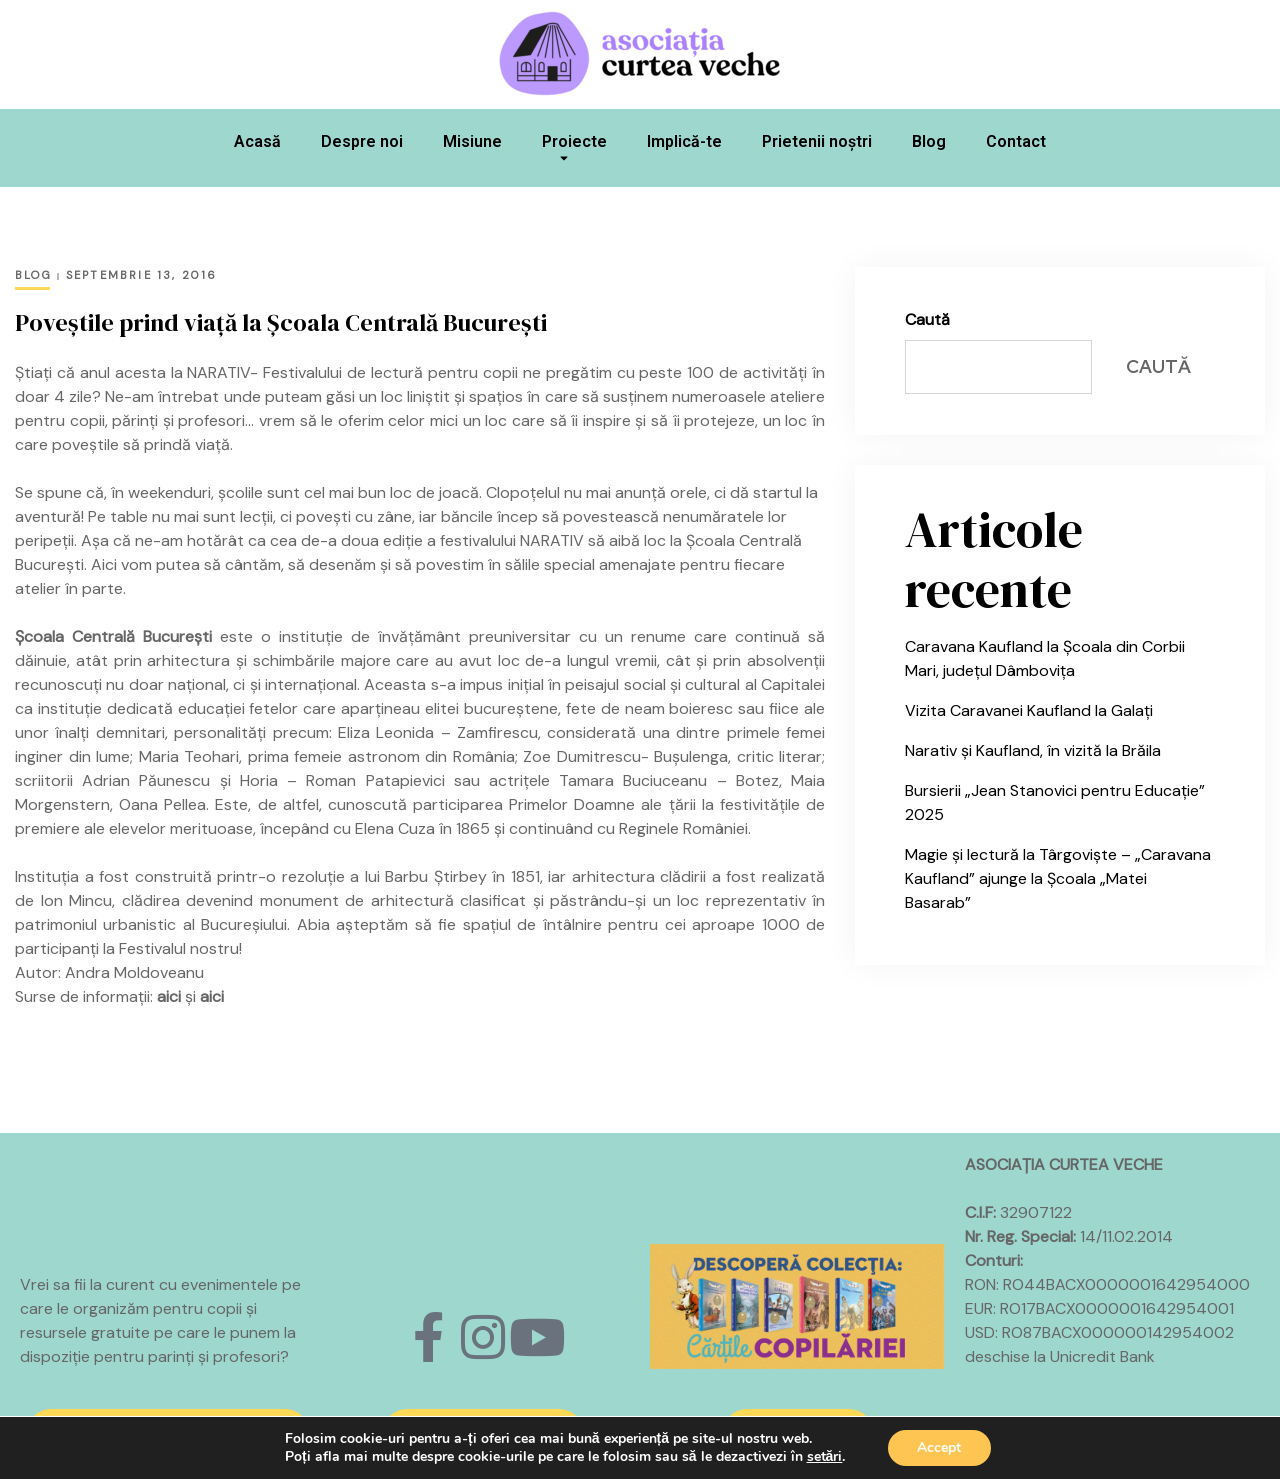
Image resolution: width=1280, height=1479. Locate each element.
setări (824, 1457)
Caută (927, 319)
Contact (1016, 141)
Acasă (257, 141)
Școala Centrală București (113, 636)
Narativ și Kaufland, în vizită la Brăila (1033, 750)
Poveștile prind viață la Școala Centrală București (281, 322)
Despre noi (362, 141)
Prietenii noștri (817, 141)
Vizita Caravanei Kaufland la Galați (1029, 710)
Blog (929, 141)
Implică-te (684, 141)
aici (169, 996)
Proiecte (574, 153)
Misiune (472, 141)
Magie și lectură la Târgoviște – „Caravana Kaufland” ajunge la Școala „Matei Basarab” (1058, 878)
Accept (939, 1447)
